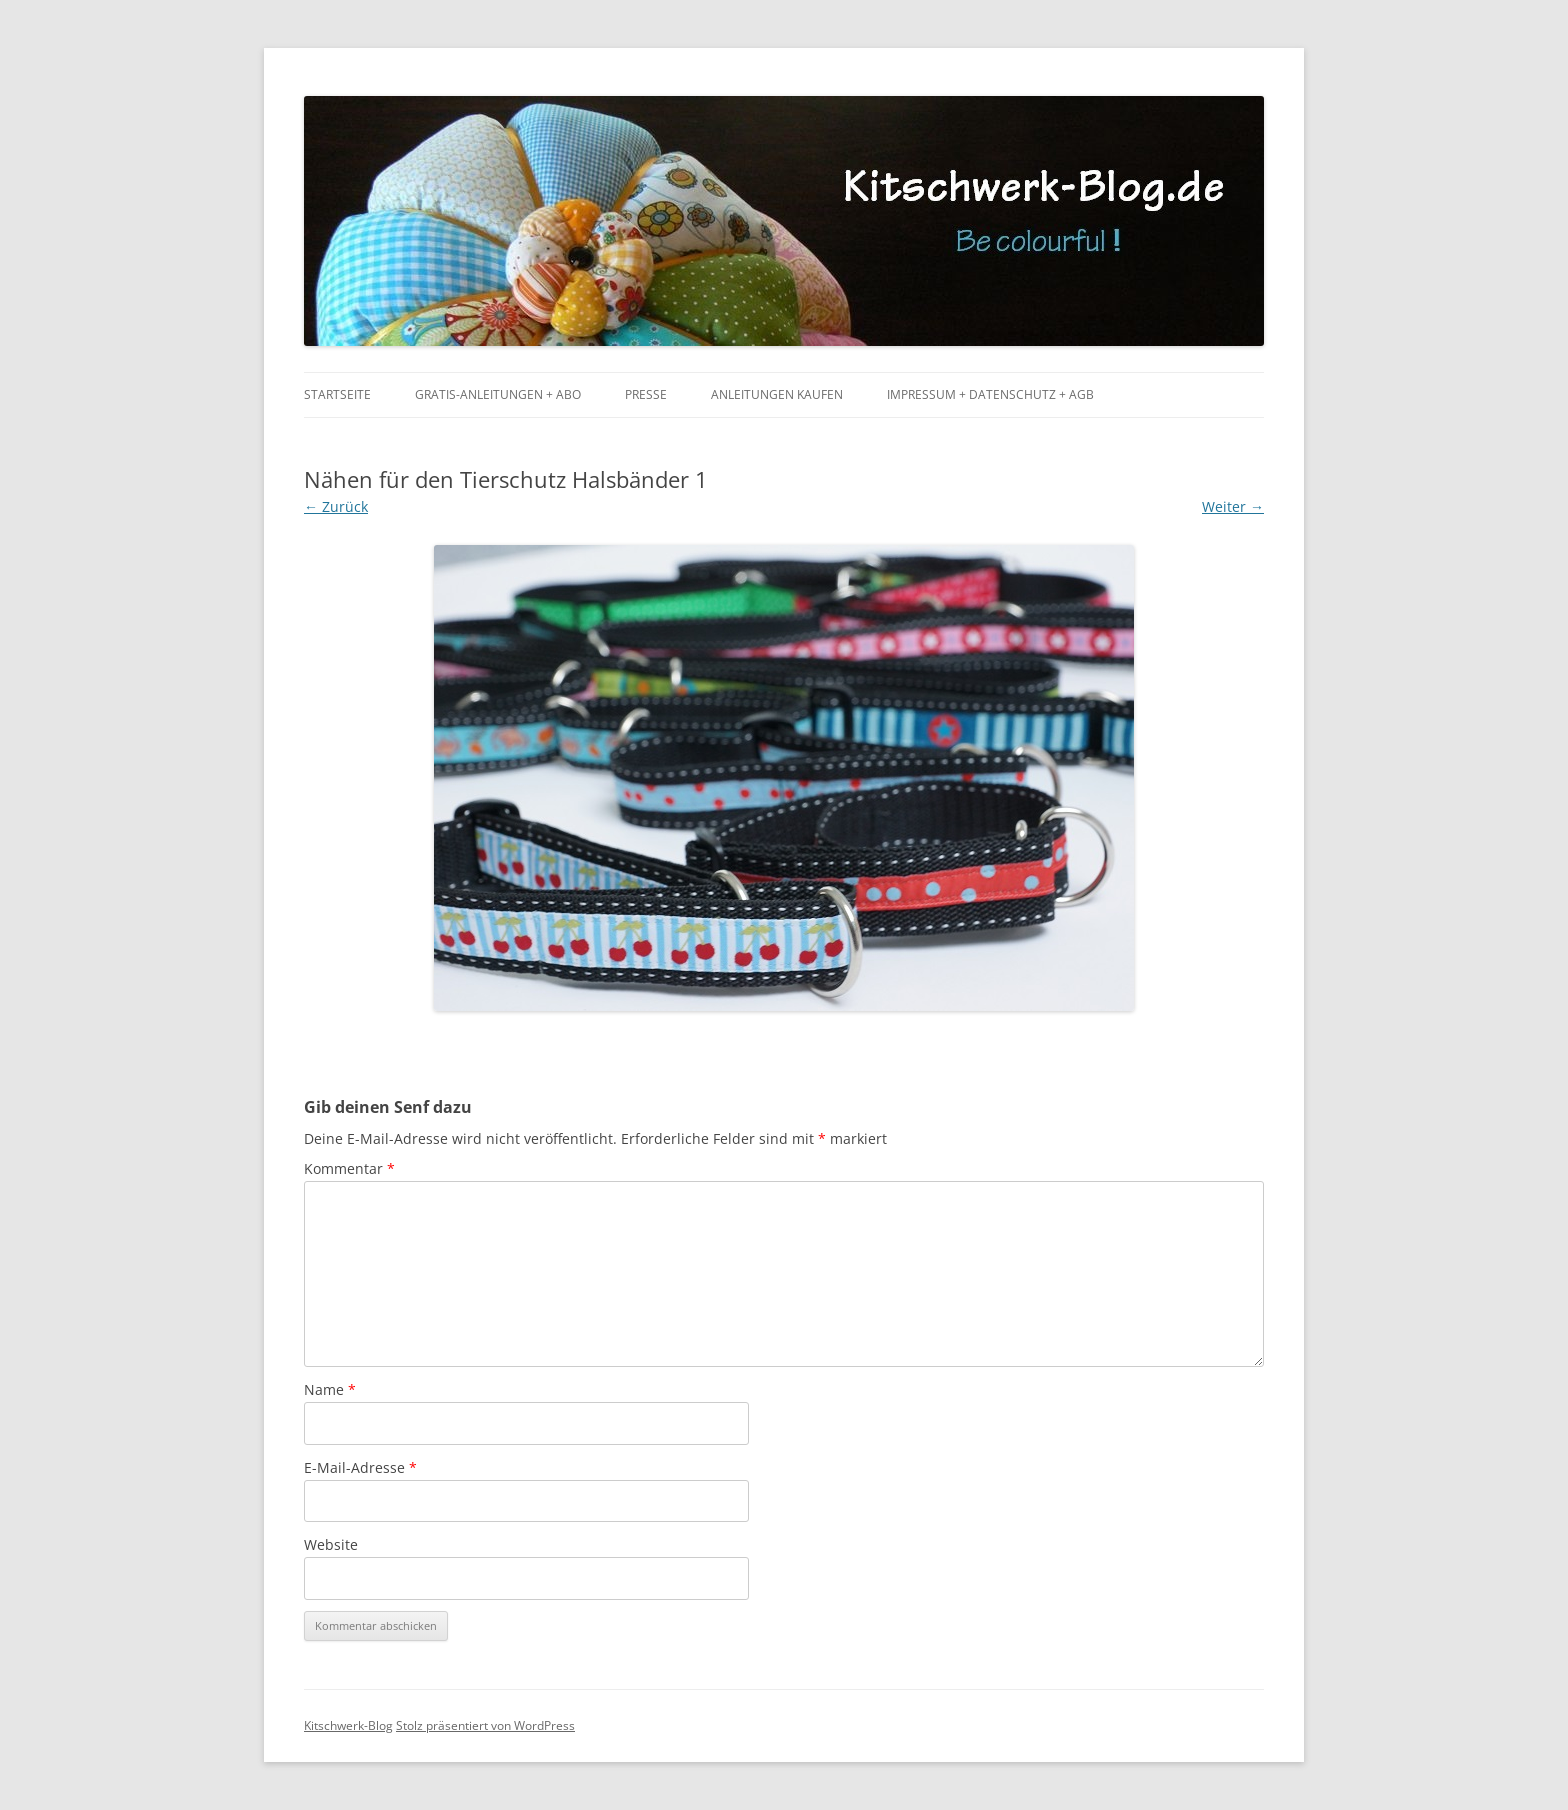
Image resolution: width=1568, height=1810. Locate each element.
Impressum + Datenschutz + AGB (990, 394)
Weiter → (1233, 506)
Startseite (337, 394)
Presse (646, 394)
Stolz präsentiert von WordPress (485, 1725)
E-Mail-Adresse (360, 1467)
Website (331, 1544)
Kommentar (349, 1168)
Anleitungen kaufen (777, 394)
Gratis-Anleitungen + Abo (498, 394)
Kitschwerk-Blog (348, 1725)
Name (330, 1389)
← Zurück (336, 506)
